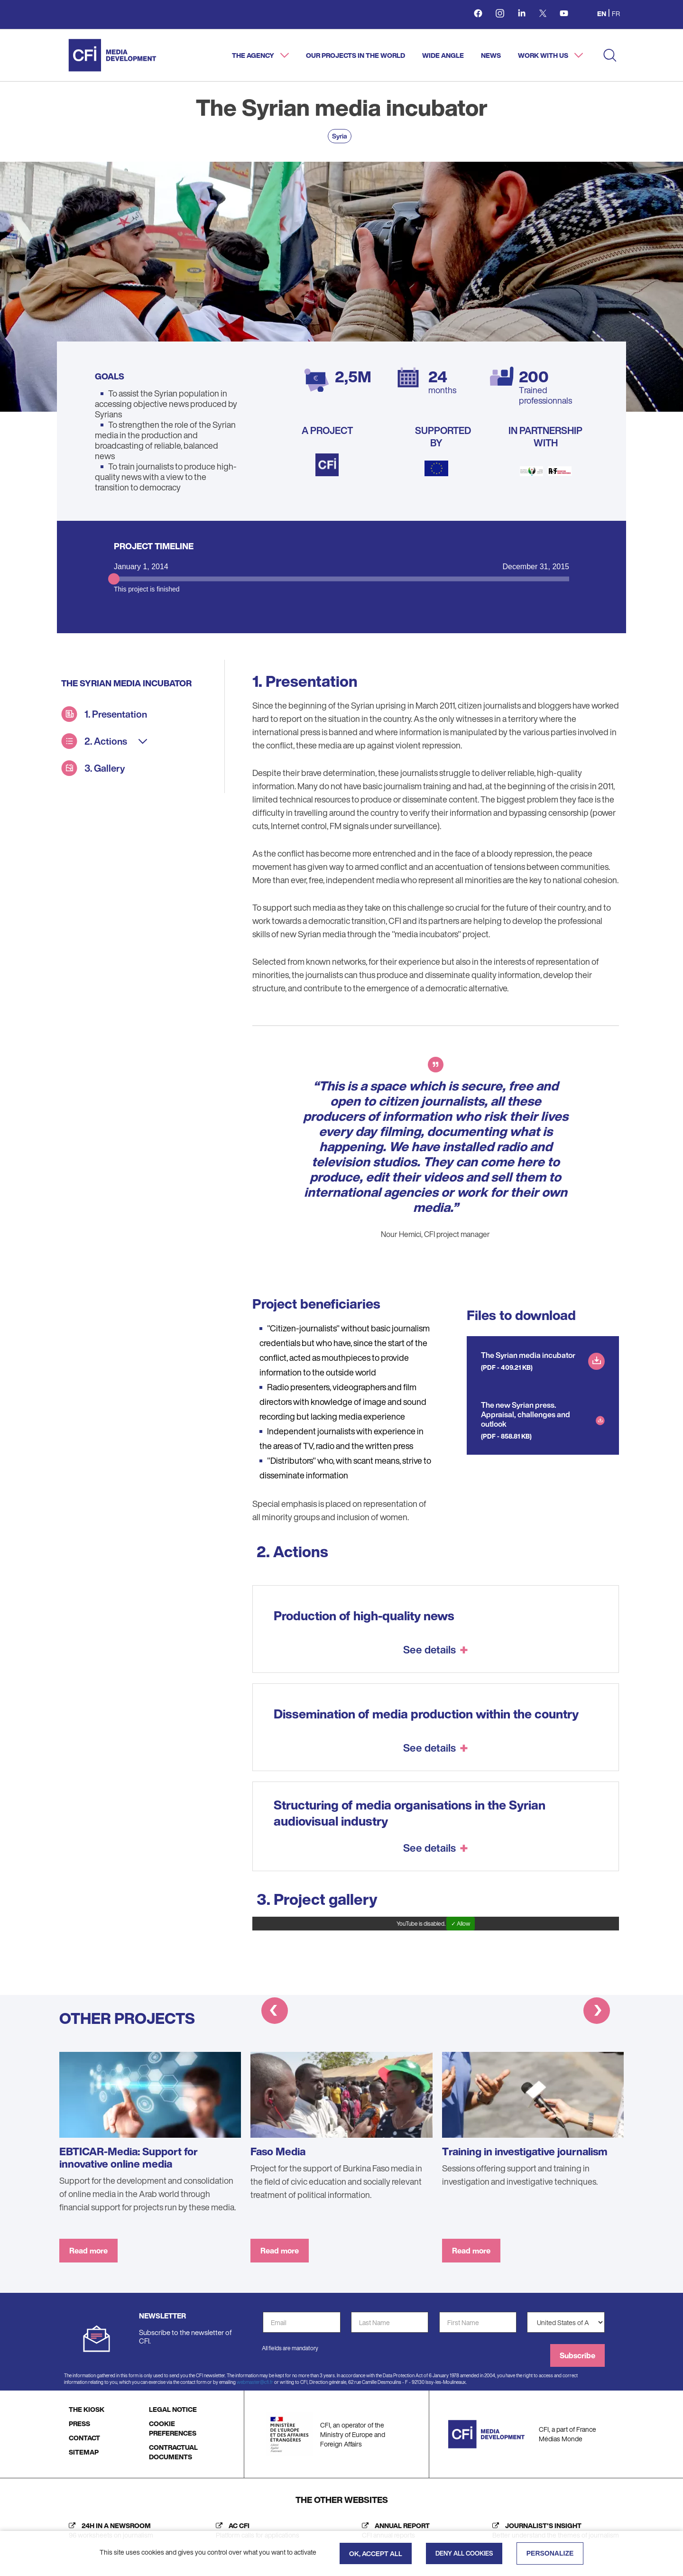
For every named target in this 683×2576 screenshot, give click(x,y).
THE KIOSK (86, 2409)
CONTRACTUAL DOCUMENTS (173, 2452)
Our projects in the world (355, 55)
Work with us (544, 55)
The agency (254, 55)
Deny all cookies (464, 2553)
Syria (339, 136)
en (601, 13)
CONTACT (84, 2438)
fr (616, 13)
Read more (88, 2250)
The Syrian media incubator (528, 1355)
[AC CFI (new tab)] (255, 2530)
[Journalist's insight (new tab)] (553, 2530)
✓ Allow (460, 1924)
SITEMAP (84, 2452)
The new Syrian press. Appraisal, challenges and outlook (525, 1414)
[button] (274, 2012)
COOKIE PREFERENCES (172, 2428)
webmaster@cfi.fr (255, 2382)
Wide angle (443, 55)
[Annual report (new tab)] (393, 2530)
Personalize (550, 2553)
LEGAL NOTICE (173, 2409)
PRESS (79, 2423)
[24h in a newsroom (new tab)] (108, 2530)
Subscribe (577, 2355)
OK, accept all (375, 2553)
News (491, 55)
